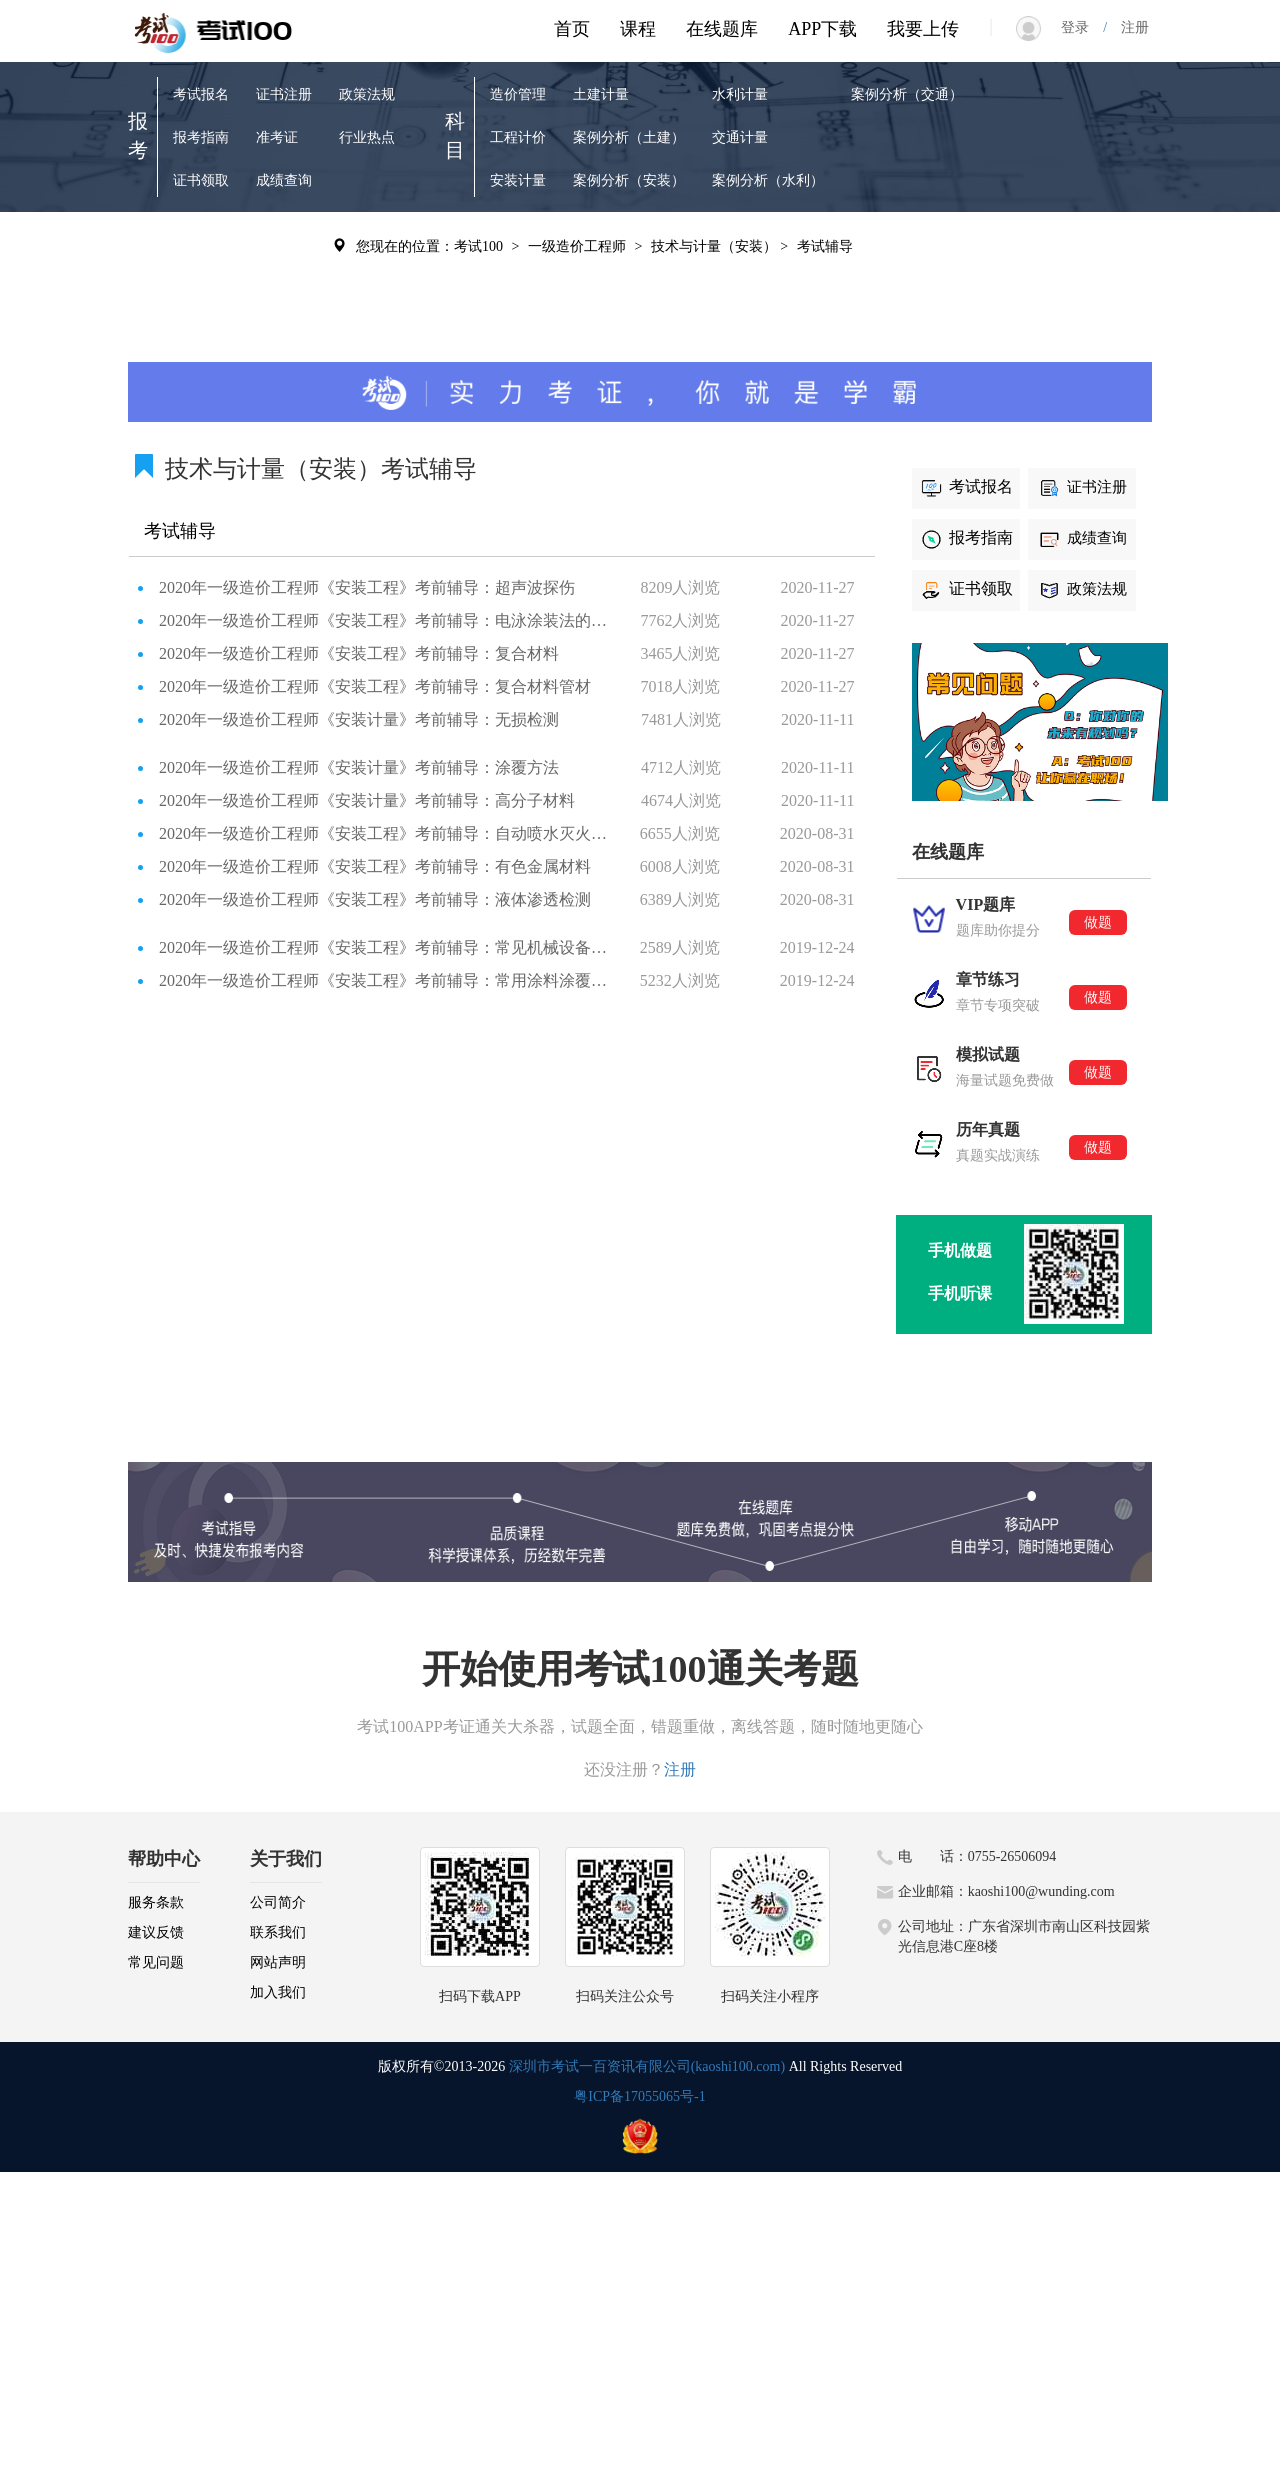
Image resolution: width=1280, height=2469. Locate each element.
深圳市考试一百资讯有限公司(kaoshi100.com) (647, 2066)
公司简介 (278, 1902)
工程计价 (518, 137)
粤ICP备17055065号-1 (639, 2096)
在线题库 (722, 29)
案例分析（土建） (629, 137)
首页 (572, 29)
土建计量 (601, 94)
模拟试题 (201, 330)
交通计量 (740, 137)
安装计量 (518, 180)
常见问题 (156, 1962)
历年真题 (284, 244)
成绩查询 (284, 180)
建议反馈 (156, 1932)
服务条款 (156, 1902)
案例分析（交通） (907, 94)
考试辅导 (284, 287)
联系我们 (278, 1932)
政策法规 (367, 94)
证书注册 (284, 94)
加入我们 (278, 1992)
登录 (1082, 27)
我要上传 (923, 29)
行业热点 (367, 137)
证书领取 (201, 180)
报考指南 (201, 137)
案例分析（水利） (768, 180)
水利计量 (740, 94)
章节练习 (201, 287)
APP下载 (822, 29)
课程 (638, 29)
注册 (1128, 27)
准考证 (277, 137)
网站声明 (278, 1962)
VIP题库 (198, 244)
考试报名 (201, 94)
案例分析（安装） (629, 180)
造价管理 (518, 94)
